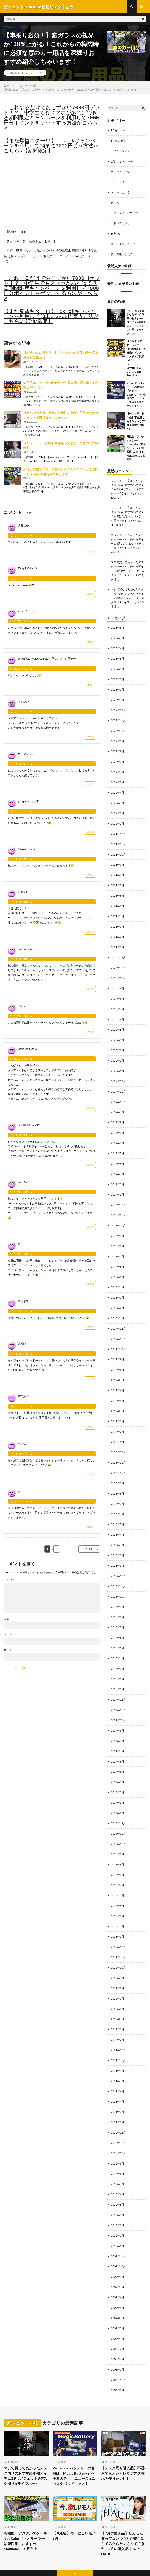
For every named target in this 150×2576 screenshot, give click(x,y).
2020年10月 (118, 967)
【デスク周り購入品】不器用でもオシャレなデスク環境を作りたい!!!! (135, 419)
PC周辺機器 (118, 140)
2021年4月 (117, 906)
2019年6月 (117, 1129)
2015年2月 (117, 1656)
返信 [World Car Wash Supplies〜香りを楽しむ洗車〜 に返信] (89, 684)
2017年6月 (117, 1372)
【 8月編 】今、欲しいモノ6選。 (74, 2501)
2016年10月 (118, 1453)
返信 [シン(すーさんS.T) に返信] (89, 832)
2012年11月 (118, 1930)
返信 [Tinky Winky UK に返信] (89, 594)
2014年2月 (117, 1778)
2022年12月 (118, 703)
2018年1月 (117, 1301)
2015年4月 (117, 1636)
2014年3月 (117, 1767)
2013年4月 (117, 1879)
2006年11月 (118, 2345)
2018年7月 (117, 1240)
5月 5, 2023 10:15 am (21, 764)
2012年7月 (117, 1970)
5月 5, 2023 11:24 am (21, 1501)
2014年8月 (117, 1717)
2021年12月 (118, 825)
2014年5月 (117, 1747)
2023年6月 (117, 642)
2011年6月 (117, 2061)
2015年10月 (118, 1575)
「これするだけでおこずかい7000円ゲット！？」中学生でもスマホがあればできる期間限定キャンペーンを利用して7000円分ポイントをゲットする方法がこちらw (52, 118)
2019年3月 (117, 1159)
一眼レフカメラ (120, 222)
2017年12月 (118, 1311)
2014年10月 (118, 1696)
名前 (7, 1619)
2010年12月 (118, 2102)
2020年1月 (117, 1058)
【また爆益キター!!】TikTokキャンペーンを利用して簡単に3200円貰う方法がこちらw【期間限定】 (51, 146)
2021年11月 (118, 835)
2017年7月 (117, 1362)
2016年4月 (117, 1514)
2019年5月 (117, 1139)
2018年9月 (117, 1220)
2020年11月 (118, 956)
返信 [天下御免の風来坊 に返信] (89, 1165)
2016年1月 (117, 1544)
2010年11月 (118, 2112)
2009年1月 (117, 2305)
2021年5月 (117, 896)
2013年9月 (117, 1828)
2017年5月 (117, 1382)
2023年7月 (117, 632)
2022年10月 (118, 723)
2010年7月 (117, 2153)
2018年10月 (118, 1210)
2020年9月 (117, 977)
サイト (8, 1650)
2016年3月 (117, 1524)
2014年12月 (118, 1676)
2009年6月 (117, 2264)
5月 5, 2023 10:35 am (21, 1016)
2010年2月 (117, 2203)
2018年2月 (117, 1291)
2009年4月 (117, 2284)
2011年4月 (117, 2071)
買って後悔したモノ (123, 252)
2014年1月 (117, 1788)
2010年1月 (117, 2213)
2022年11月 (118, 713)
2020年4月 (117, 1027)
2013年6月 (117, 1859)
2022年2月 (117, 804)
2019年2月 (117, 1169)
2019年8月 (117, 1109)
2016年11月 (118, 1443)
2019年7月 (117, 1119)
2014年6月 (117, 1737)
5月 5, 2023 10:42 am (21, 1135)
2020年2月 (117, 1048)
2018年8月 (117, 1230)
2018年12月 (118, 1190)
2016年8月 (117, 1473)
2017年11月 (118, 1321)
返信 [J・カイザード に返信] (89, 641)
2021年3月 (117, 916)
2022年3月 (117, 794)
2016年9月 (117, 1463)
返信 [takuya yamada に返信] (89, 875)
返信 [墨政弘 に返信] (89, 1474)
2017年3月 (117, 1402)
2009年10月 (118, 2234)
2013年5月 (117, 1869)
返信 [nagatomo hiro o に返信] (89, 989)
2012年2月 (117, 2011)
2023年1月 (117, 693)
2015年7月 (117, 1605)
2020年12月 (118, 946)
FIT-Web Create (64, 2561)
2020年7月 (117, 997)
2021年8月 (117, 865)
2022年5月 (117, 774)
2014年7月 (117, 1727)
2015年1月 (117, 1666)
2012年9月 (117, 1950)
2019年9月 (117, 1098)
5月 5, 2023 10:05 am (21, 578)
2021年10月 (118, 845)
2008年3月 (117, 2335)
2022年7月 (117, 754)
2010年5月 (117, 2173)
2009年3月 (117, 2294)
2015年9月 (117, 1585)
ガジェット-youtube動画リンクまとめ (50, 2556)
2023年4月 (117, 663)
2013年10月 (118, 1818)
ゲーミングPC (119, 181)
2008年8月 (117, 2315)
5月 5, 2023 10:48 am (21, 1254)
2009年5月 (117, 2274)
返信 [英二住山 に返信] (89, 1427)
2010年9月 (117, 2132)
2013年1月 (117, 1909)
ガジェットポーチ (122, 161)
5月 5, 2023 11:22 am (21, 1454)
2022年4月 (117, 784)
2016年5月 (117, 1504)
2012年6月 (117, 1980)
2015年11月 (118, 1565)
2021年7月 (117, 875)
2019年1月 (117, 1179)
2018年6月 (117, 1250)
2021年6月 (117, 886)
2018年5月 (117, 1261)
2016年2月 (117, 1534)
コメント (9, 1580)
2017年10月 (118, 1332)
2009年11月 (118, 2224)
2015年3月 (117, 1646)
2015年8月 (117, 1595)
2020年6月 (117, 1007)
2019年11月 (118, 1078)
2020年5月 (117, 1017)
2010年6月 (117, 2163)
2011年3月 (117, 2082)
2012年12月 (118, 1919)
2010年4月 (117, 2183)
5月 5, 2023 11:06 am (21, 1354)
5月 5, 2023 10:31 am (21, 902)
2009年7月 (117, 2254)
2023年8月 (117, 622)
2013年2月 (117, 1899)
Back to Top (75, 2542)
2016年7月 (117, 1484)
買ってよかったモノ (123, 242)
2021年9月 (117, 855)
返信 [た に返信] (89, 1526)
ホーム (115, 201)
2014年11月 (118, 1686)
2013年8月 (117, 1838)
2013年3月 (117, 1889)
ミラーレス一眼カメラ (124, 211)
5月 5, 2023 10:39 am (21, 1059)
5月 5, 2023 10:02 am (21, 535)
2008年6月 (117, 2325)
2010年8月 (117, 2142)
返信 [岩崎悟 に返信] (89, 1379)
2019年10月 (118, 1088)
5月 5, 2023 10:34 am (21, 959)
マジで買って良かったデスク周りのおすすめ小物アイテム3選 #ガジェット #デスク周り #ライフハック (136, 320)
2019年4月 (117, 1149)
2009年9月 (117, 2244)
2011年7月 (117, 2051)
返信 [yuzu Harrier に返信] (89, 1227)
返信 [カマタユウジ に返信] (89, 784)
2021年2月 (117, 926)
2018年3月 (117, 1281)
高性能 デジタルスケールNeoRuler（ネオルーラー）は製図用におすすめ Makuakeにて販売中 (137, 446)
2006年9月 (117, 2355)
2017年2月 (117, 1413)
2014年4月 (117, 1757)
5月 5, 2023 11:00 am (21, 1311)
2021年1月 (117, 936)
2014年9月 (117, 1707)
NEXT (89, 1549)
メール (9, 1634)
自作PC (115, 232)
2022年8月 (117, 744)
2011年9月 (117, 2041)
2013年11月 (118, 1808)
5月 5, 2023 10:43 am (21, 1192)
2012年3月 (117, 2001)
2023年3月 (117, 673)
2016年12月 (118, 1433)
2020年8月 (117, 987)
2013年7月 (117, 1848)
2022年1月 (117, 815)
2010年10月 (118, 2122)
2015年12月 (118, 1555)
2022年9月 (117, 733)
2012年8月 (117, 1960)
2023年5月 (117, 652)
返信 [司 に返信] (89, 1284)
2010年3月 (117, 2193)
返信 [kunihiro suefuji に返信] (89, 1108)
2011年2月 (117, 2092)
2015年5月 (117, 1625)
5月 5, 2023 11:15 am (21, 1406)
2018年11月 (118, 1200)
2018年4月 (117, 1271)
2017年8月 (117, 1352)
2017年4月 (117, 1392)
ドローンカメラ (120, 191)
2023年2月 (117, 683)
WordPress (11, 2567)
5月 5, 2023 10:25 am (21, 811)
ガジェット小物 (34, 73)
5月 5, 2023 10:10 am (21, 621)
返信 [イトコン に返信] (89, 737)
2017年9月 (117, 1342)
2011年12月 (118, 2021)
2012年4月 (117, 1990)
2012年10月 (118, 1940)
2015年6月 (117, 1615)
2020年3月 (117, 1038)
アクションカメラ (122, 151)
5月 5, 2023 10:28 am (21, 859)
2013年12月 (118, 1798)
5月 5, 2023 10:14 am (21, 712)
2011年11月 (118, 2031)
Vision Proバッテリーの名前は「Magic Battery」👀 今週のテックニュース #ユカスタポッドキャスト (136, 393)
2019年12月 (118, 1068)
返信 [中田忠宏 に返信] (89, 1327)
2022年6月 (117, 764)
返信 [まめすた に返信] (89, 932)
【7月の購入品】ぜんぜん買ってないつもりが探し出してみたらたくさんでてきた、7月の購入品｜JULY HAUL (123, 2509)
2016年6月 (117, 1494)
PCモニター (118, 130)
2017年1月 (117, 1423)
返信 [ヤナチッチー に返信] (89, 1032)
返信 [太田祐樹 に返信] (89, 551)
